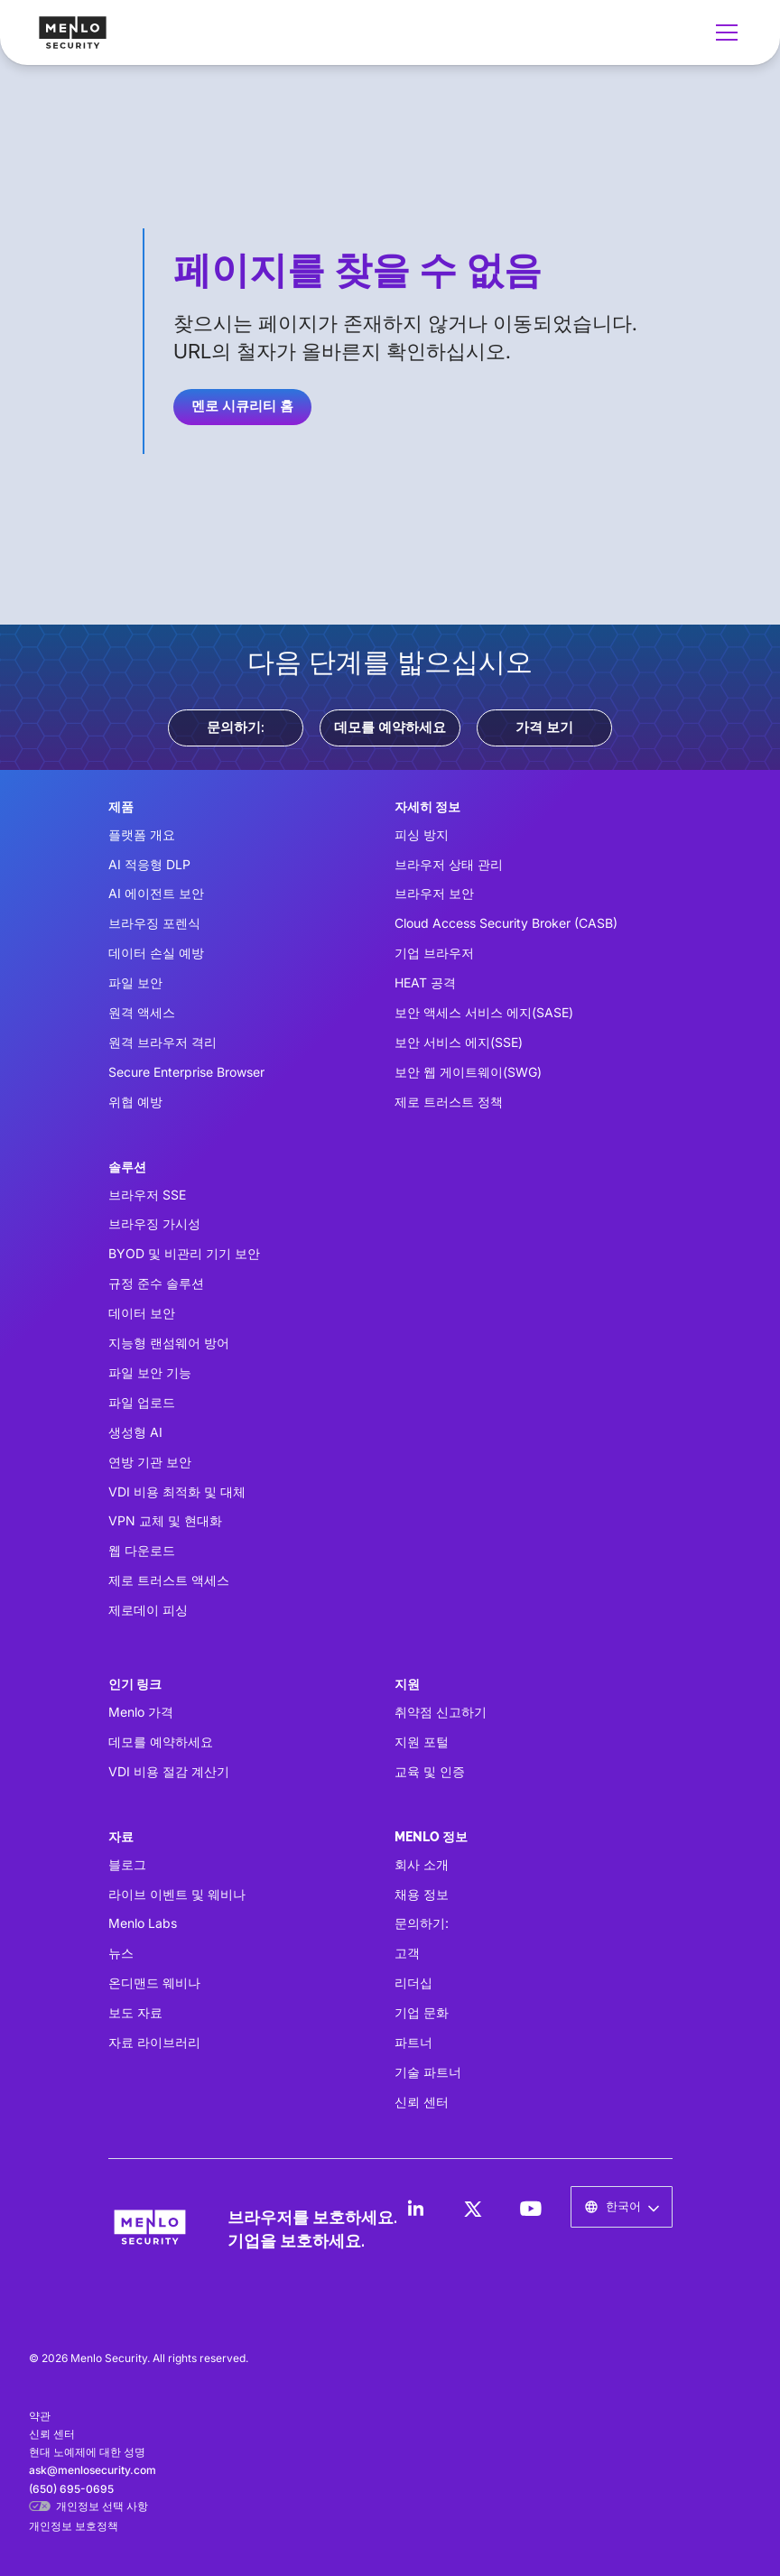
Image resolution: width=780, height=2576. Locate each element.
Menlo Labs (142, 1923)
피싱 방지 (422, 834)
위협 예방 (135, 1101)
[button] (723, 32)
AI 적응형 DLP (149, 864)
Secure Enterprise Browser (186, 1072)
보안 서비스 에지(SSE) (459, 1042)
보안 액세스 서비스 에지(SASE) (484, 1012)
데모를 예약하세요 (390, 727)
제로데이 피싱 (148, 1609)
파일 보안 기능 (149, 1372)
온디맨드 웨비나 (154, 1982)
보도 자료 (135, 2012)
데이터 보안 (141, 1312)
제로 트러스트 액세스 (168, 1580)
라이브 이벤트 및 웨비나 (177, 1894)
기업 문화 (422, 2012)
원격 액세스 (141, 1012)
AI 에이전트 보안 (156, 893)
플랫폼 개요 (141, 834)
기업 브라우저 (434, 952)
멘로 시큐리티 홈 (242, 406)
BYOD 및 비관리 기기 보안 (184, 1253)
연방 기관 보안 (149, 1461)
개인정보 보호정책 (73, 2526)
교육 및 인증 (430, 1771)
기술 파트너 (428, 2072)
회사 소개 (422, 1864)
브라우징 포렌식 (154, 923)
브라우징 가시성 (154, 1223)
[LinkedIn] (415, 2208)
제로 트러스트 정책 (449, 1101)
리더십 (413, 1982)
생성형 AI (135, 1432)
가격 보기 (544, 727)
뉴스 (121, 1952)
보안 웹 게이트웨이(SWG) (468, 1072)
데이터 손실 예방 (156, 952)
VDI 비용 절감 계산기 (168, 1771)
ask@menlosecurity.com (92, 2470)
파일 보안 (135, 982)
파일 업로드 (141, 1402)
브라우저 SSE (147, 1194)
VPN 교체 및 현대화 (165, 1520)
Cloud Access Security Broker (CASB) (506, 923)
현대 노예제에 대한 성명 (87, 2452)
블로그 (127, 1864)
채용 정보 (422, 1894)
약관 (40, 2416)
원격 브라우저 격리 (162, 1042)
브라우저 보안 (434, 893)
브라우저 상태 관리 (449, 864)
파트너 (413, 2042)
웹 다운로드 (141, 1550)
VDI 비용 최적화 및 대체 (177, 1491)
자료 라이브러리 (154, 2042)
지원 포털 (422, 1741)
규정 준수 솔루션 (156, 1283)
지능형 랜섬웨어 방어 (168, 1342)
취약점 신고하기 (441, 1711)
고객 (407, 1952)
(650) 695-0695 (71, 2489)
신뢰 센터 (422, 2101)
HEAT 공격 (425, 982)
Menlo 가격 (140, 1711)
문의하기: (236, 727)
